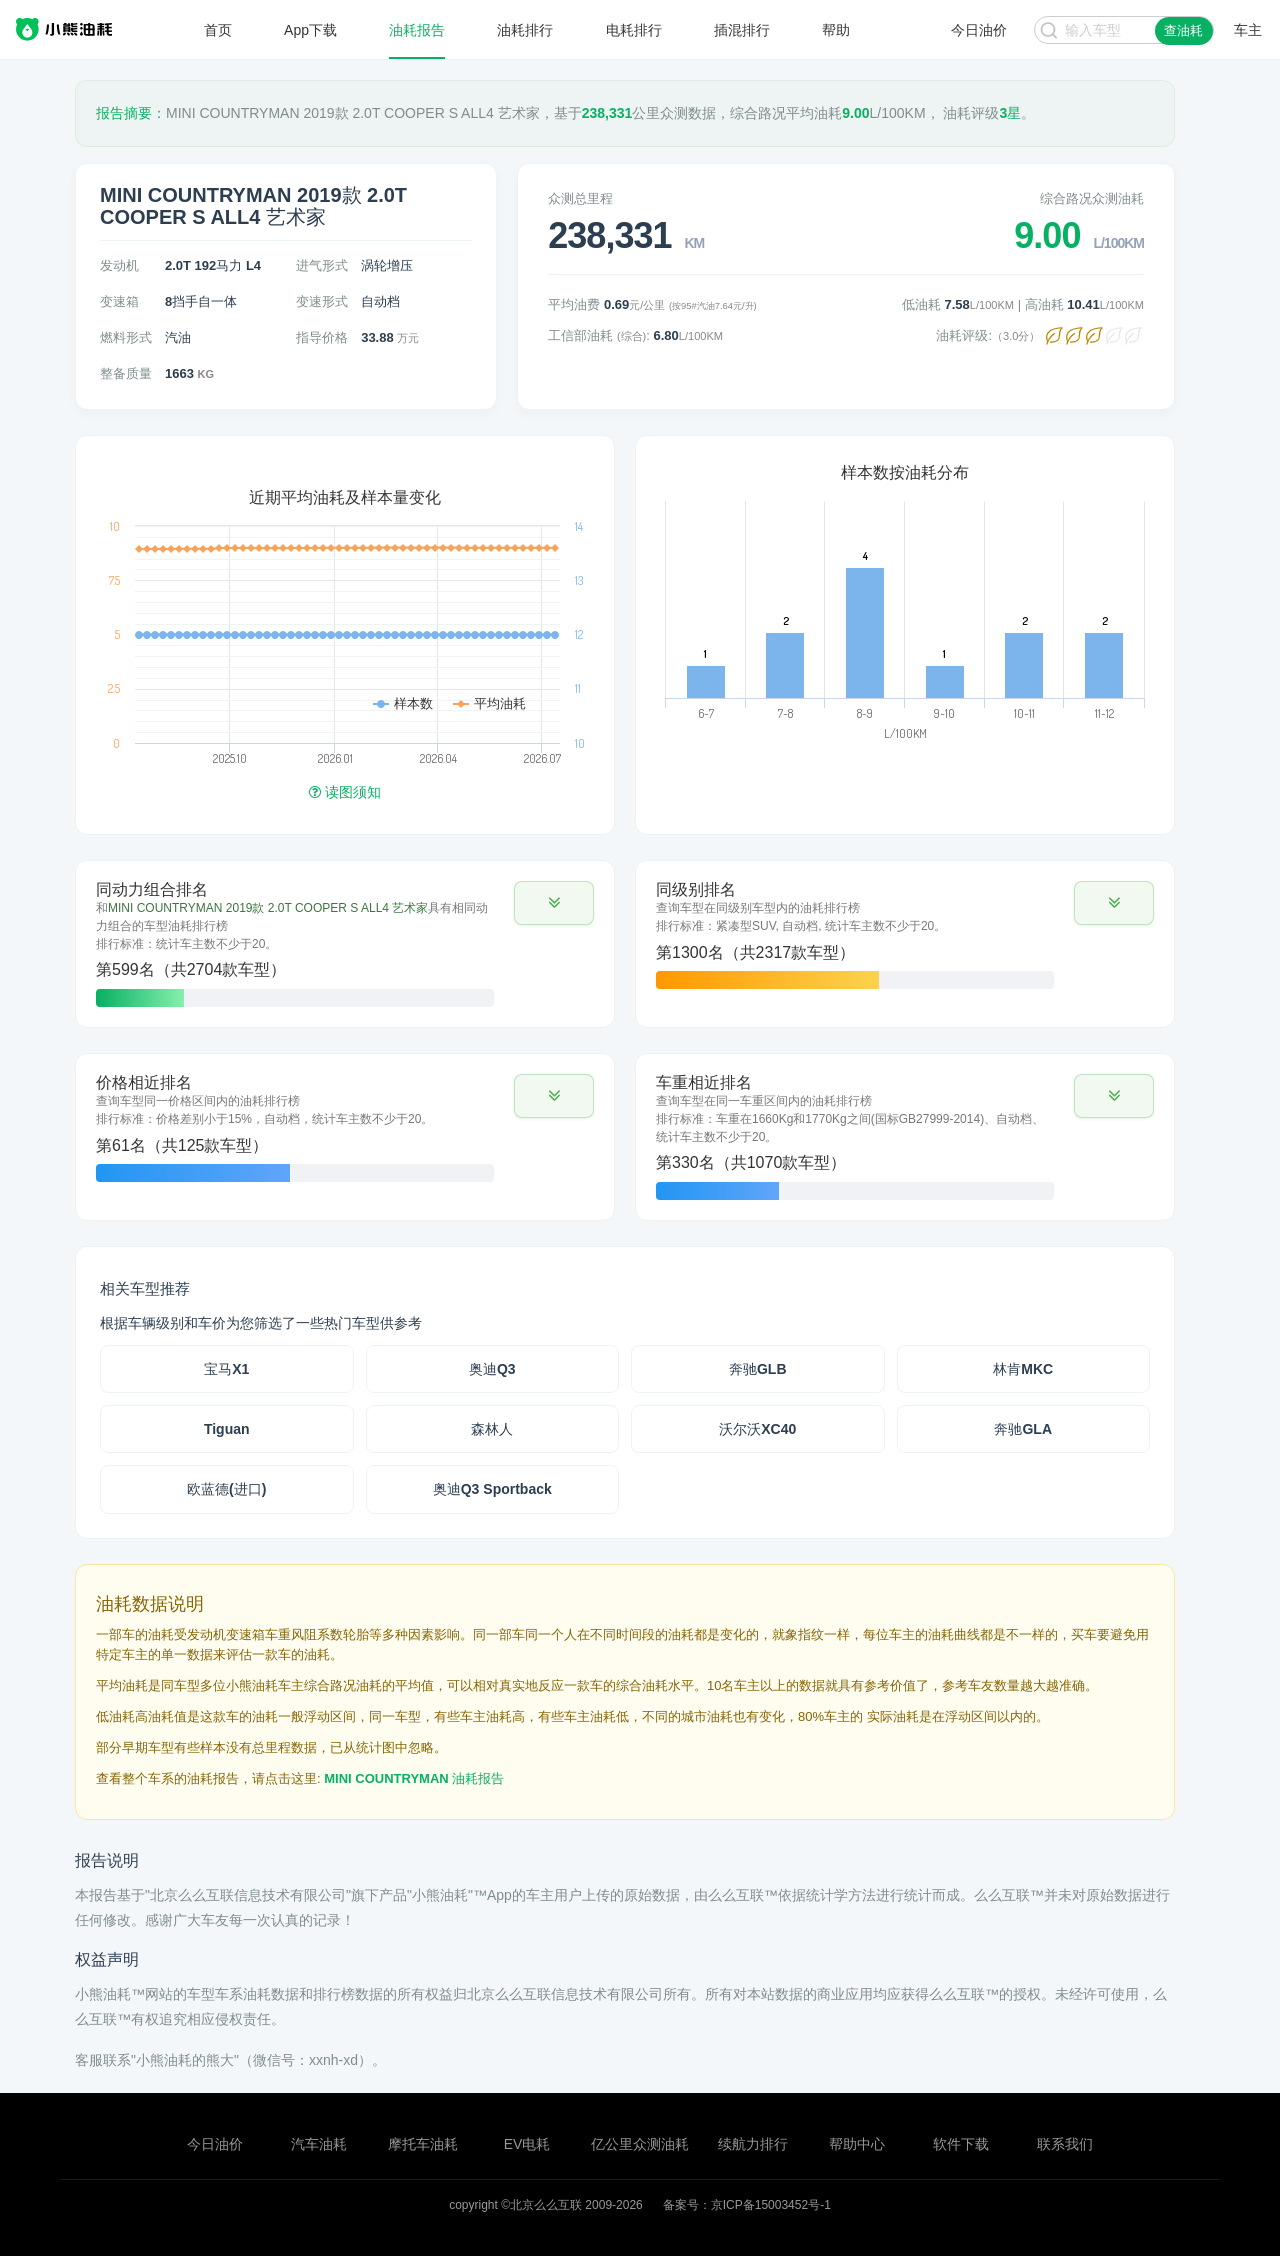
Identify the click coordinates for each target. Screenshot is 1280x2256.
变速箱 (119, 301)
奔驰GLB (758, 1369)
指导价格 (322, 337)
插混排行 (742, 30)
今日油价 (215, 2144)
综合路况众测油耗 (1092, 198)
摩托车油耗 (423, 2144)
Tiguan (227, 1429)
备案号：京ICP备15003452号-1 (747, 2205)
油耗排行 (525, 30)
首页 (218, 30)
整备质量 (126, 373)
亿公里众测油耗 (640, 2144)
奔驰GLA (1023, 1429)
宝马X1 (226, 1369)
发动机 (119, 265)
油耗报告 (417, 30)
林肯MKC (1023, 1369)
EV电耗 (527, 2144)
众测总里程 (580, 198)
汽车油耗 (319, 2144)
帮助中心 (857, 2144)
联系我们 (1065, 2144)
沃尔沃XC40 (757, 1429)
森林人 (492, 1429)
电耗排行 (634, 30)
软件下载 (961, 2144)
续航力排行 (753, 2144)
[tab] (345, 944)
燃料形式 (126, 337)
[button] (554, 903)
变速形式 (322, 301)
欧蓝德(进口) (226, 1489)
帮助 (836, 30)
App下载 (310, 30)
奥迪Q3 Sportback (492, 1489)
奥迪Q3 (492, 1369)
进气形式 (322, 265)
